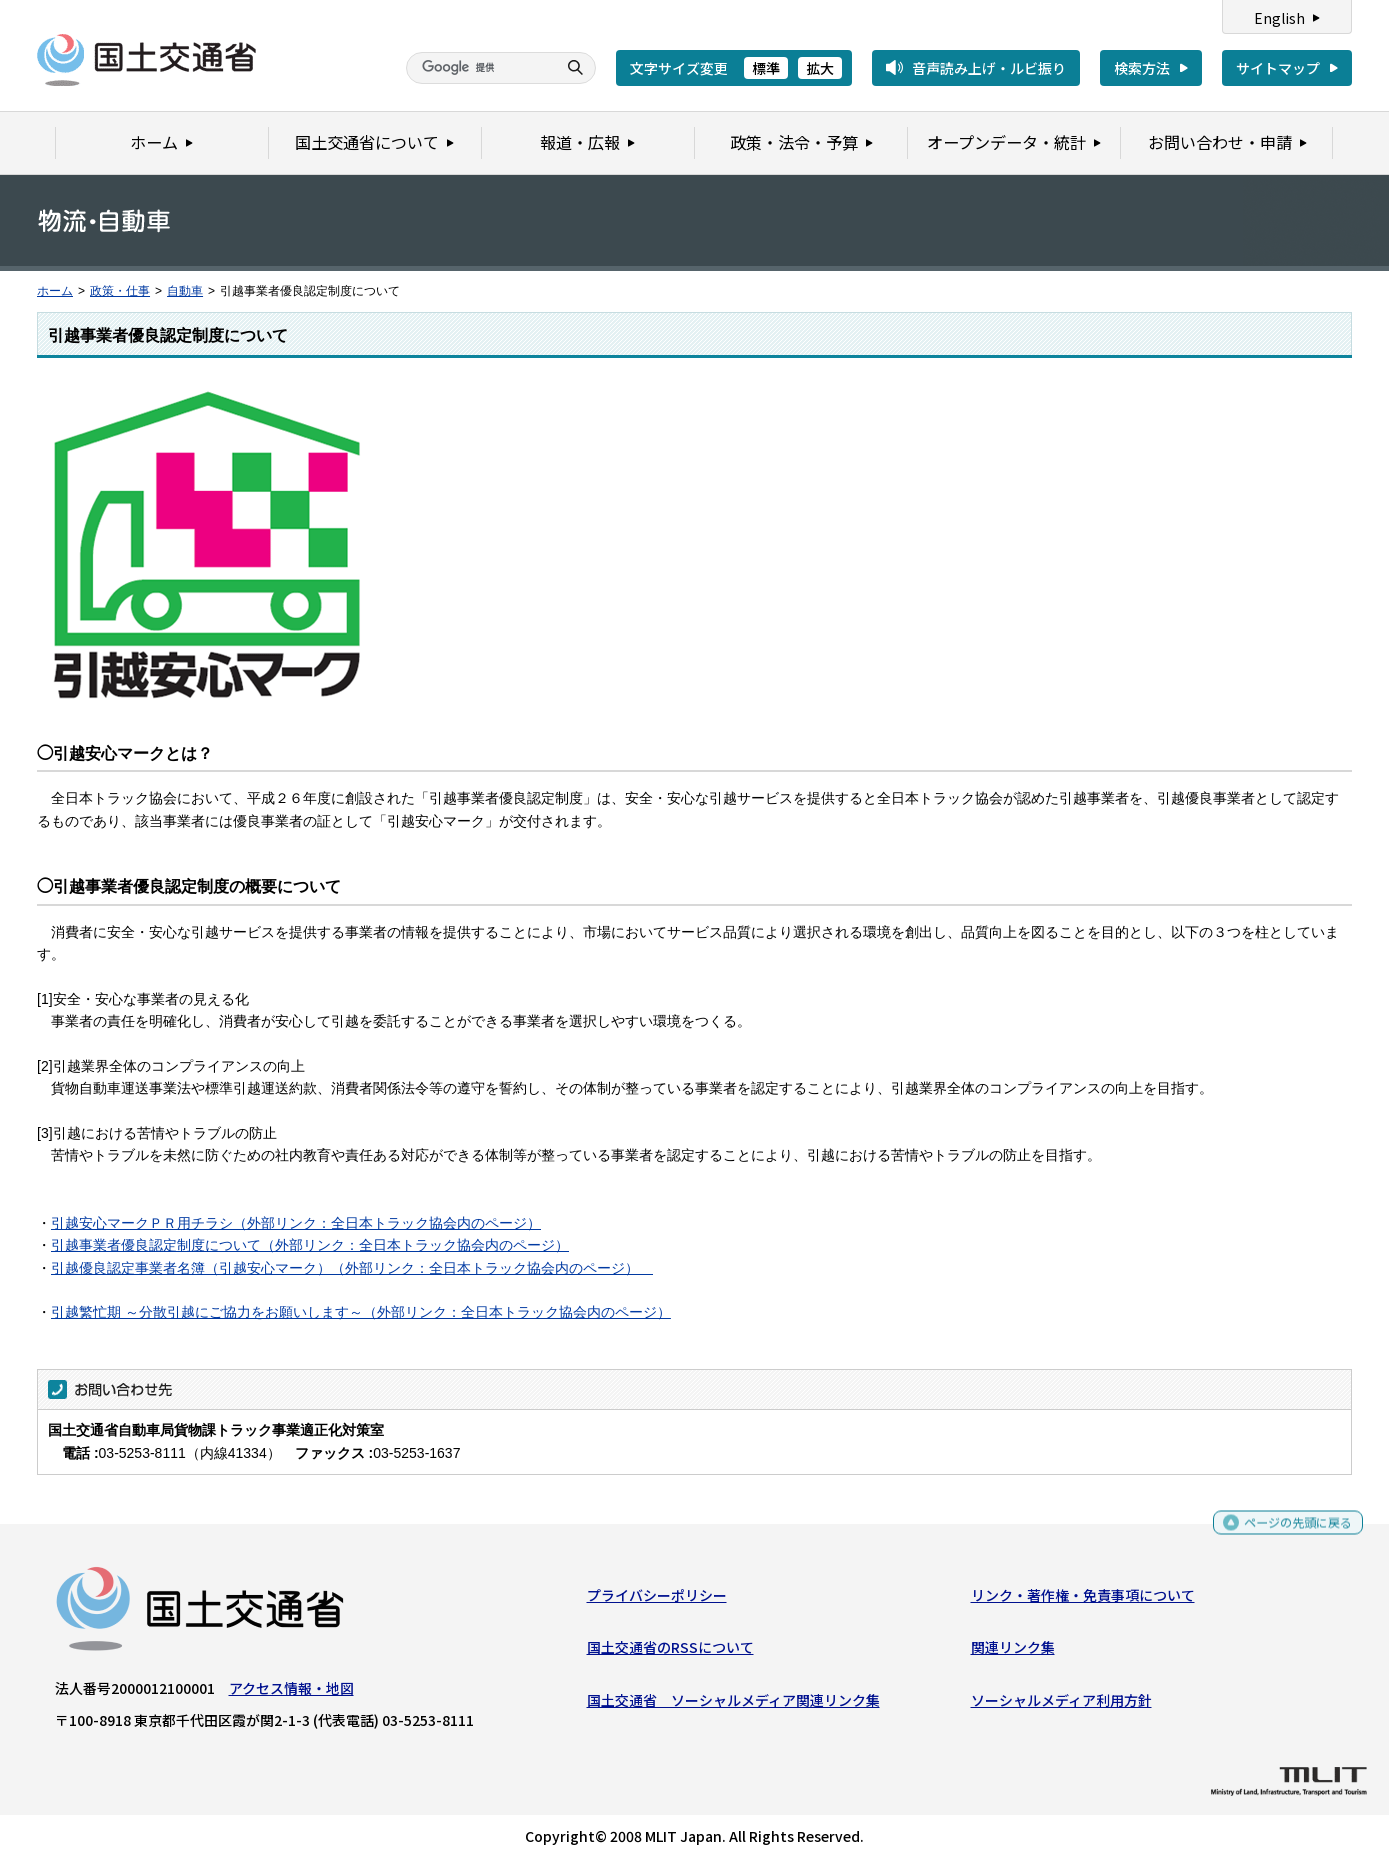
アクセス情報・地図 (291, 1693)
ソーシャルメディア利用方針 (1061, 1704)
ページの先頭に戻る (1290, 1527)
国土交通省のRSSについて (670, 1652)
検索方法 (1142, 68)
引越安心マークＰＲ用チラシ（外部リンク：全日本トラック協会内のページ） (296, 1223)
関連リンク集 (1013, 1652)
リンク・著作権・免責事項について (1083, 1600)
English (1279, 18)
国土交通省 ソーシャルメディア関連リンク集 (733, 1704)
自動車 (185, 291)
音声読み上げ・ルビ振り (989, 68)
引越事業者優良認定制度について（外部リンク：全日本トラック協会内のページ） (310, 1245)
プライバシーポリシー (657, 1600)
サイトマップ (1278, 68)
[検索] (479, 68)
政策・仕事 (120, 291)
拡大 (820, 68)
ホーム (55, 291)
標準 (766, 68)
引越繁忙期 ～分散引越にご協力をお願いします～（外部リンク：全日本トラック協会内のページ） (361, 1312)
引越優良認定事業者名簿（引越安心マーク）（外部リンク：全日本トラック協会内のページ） (352, 1268)
